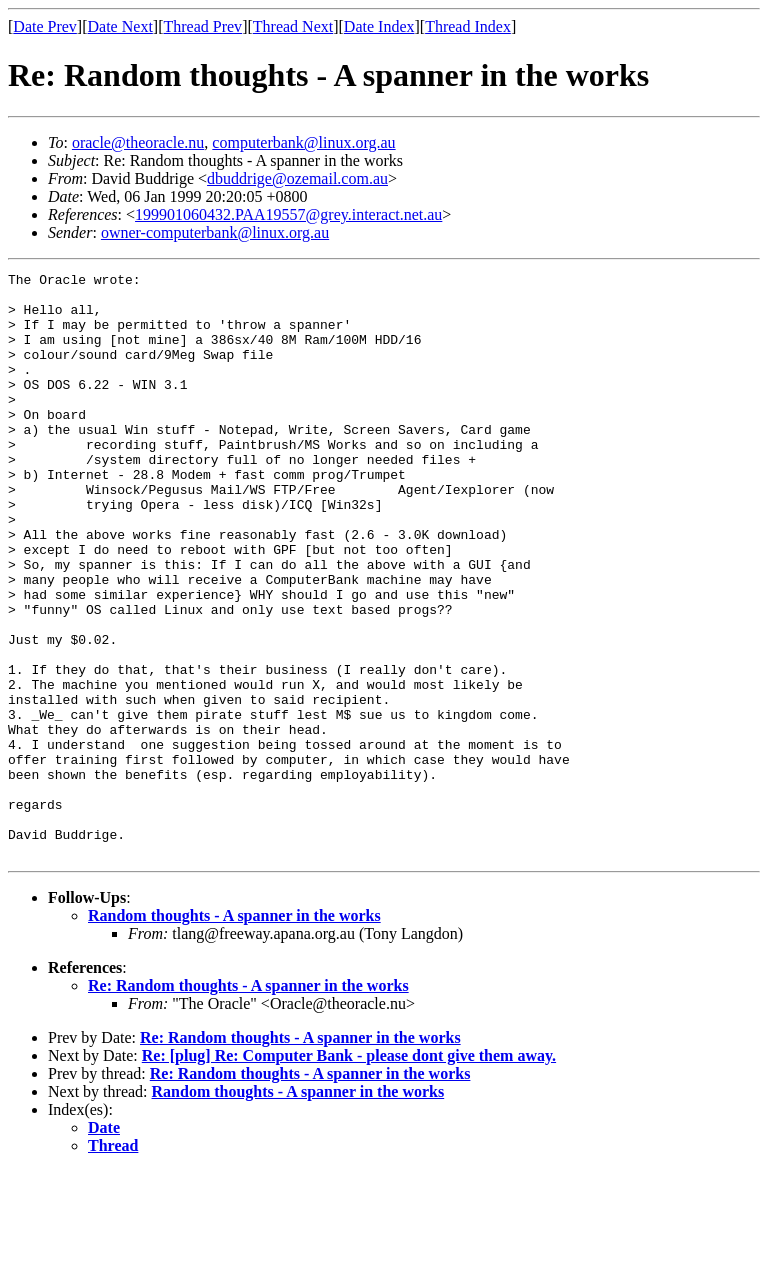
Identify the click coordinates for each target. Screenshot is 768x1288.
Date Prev (45, 26)
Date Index (379, 26)
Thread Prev (202, 26)
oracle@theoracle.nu (138, 142)
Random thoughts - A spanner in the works (234, 1032)
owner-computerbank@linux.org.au (215, 232)
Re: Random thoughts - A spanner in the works (248, 1102)
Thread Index (468, 26)
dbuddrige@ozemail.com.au (297, 178)
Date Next (120, 26)
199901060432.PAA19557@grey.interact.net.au (288, 214)
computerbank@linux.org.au (303, 142)
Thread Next (293, 26)
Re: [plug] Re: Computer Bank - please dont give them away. (349, 1172)
